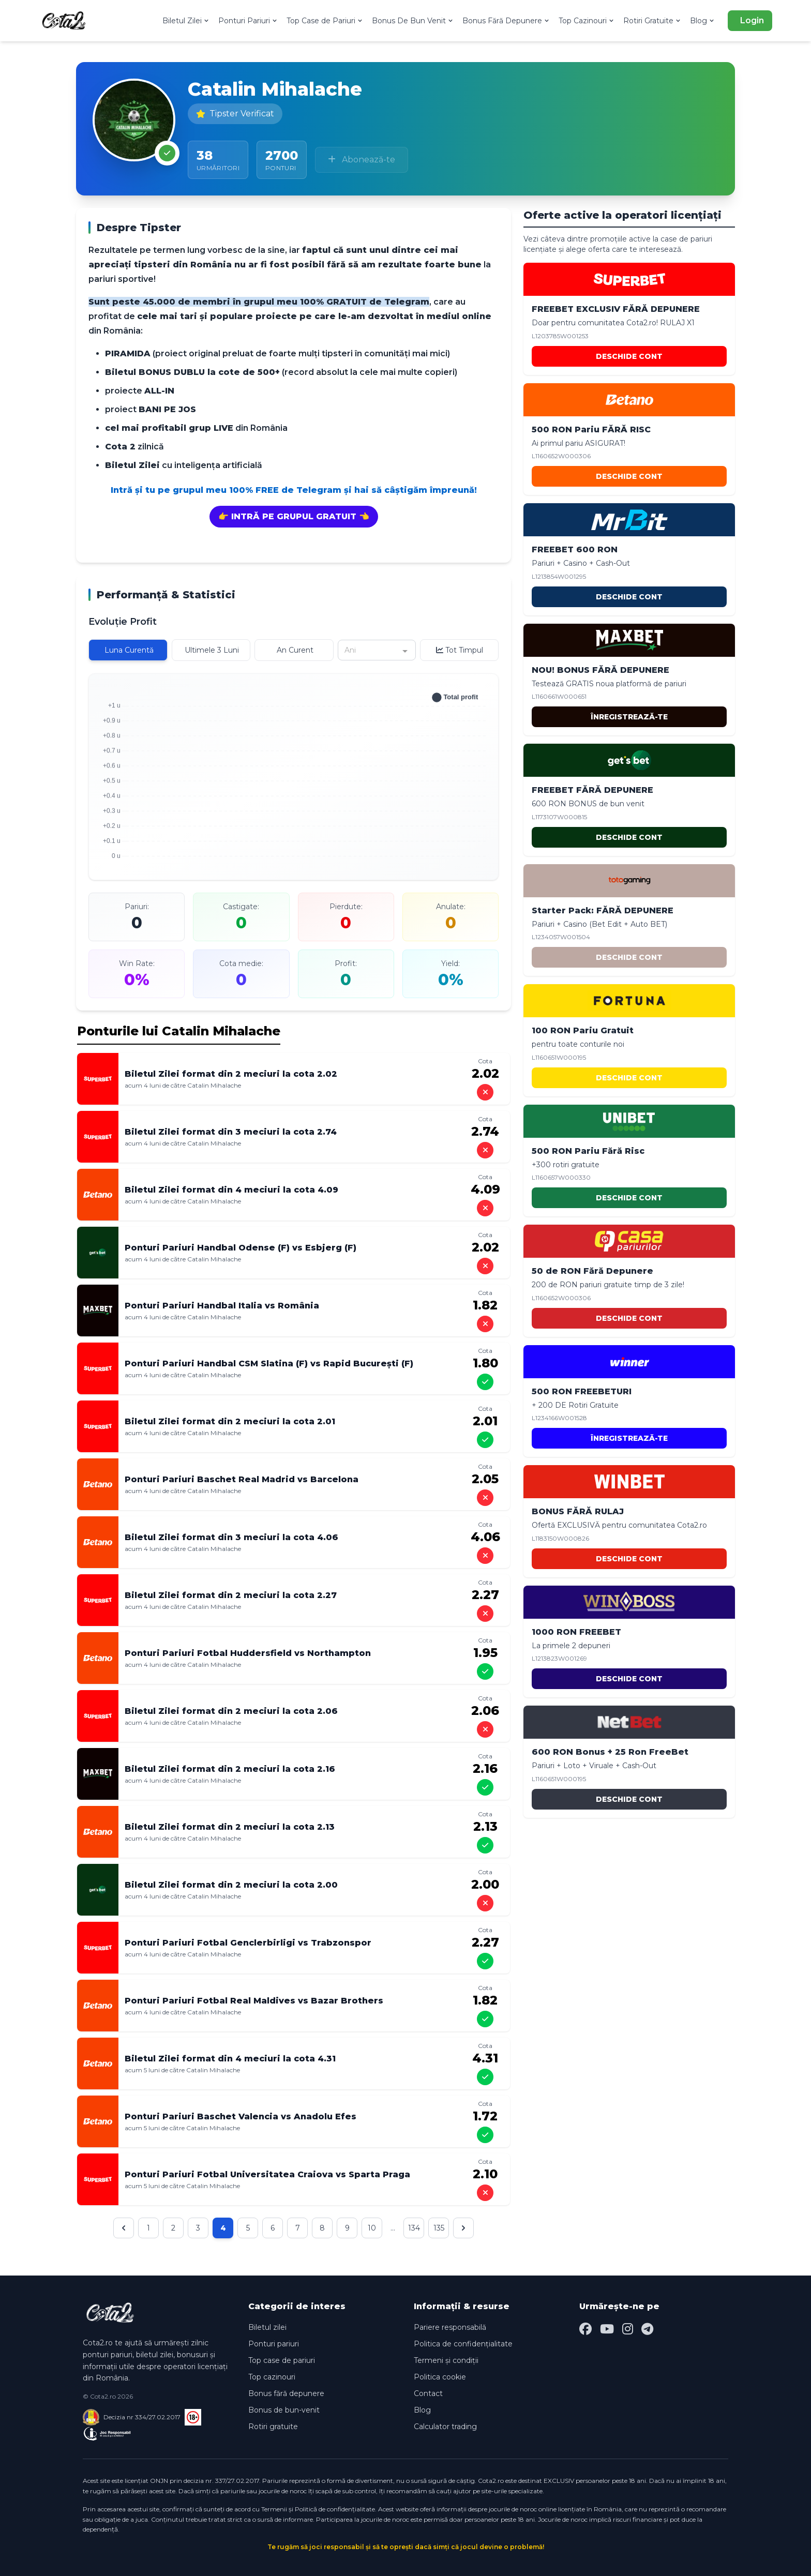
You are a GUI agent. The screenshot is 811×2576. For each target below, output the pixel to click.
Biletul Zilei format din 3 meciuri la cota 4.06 (231, 1537)
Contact (428, 2393)
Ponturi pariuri (273, 2343)
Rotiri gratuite (273, 2426)
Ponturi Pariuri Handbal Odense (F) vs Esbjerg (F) (240, 1248)
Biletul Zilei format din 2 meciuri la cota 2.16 (230, 1769)
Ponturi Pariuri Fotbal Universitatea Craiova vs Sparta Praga (267, 2174)
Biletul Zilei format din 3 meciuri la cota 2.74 (231, 1132)
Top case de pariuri (281, 2360)
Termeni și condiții (446, 2360)
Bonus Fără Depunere (506, 20)
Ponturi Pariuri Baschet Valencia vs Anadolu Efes (240, 2116)
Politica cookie (440, 2377)
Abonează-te (361, 159)
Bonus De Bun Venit (413, 20)
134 (414, 2228)
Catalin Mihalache (214, 1085)
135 (438, 2228)
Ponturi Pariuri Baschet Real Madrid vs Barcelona (241, 1479)
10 (372, 2228)
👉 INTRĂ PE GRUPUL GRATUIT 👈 (293, 516)
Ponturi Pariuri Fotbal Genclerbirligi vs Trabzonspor (248, 1943)
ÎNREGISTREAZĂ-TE (629, 716)
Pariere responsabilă (450, 2327)
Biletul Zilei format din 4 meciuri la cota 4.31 (230, 2058)
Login (752, 20)
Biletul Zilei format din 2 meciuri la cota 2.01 (230, 1421)
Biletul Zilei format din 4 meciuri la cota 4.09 (231, 1190)
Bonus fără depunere (286, 2393)
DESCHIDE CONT (629, 356)
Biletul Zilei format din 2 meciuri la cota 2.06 (231, 1711)
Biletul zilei (267, 2327)
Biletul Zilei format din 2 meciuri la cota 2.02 (231, 1074)
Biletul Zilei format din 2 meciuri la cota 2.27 (231, 1595)
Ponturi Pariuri (248, 20)
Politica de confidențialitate (463, 2343)
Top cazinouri (271, 2377)
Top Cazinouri (587, 20)
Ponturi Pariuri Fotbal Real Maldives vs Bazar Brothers (254, 2001)
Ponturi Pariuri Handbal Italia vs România (222, 1305)
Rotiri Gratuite (652, 20)
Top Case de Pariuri (325, 20)
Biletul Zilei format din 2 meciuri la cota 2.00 (231, 1885)
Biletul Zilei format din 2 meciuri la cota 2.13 (230, 1827)
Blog (702, 20)
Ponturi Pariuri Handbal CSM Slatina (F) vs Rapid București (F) (269, 1363)
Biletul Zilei (186, 20)
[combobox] (377, 650)
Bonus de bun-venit (284, 2410)
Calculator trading (445, 2426)
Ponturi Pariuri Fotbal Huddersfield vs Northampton (248, 1653)
